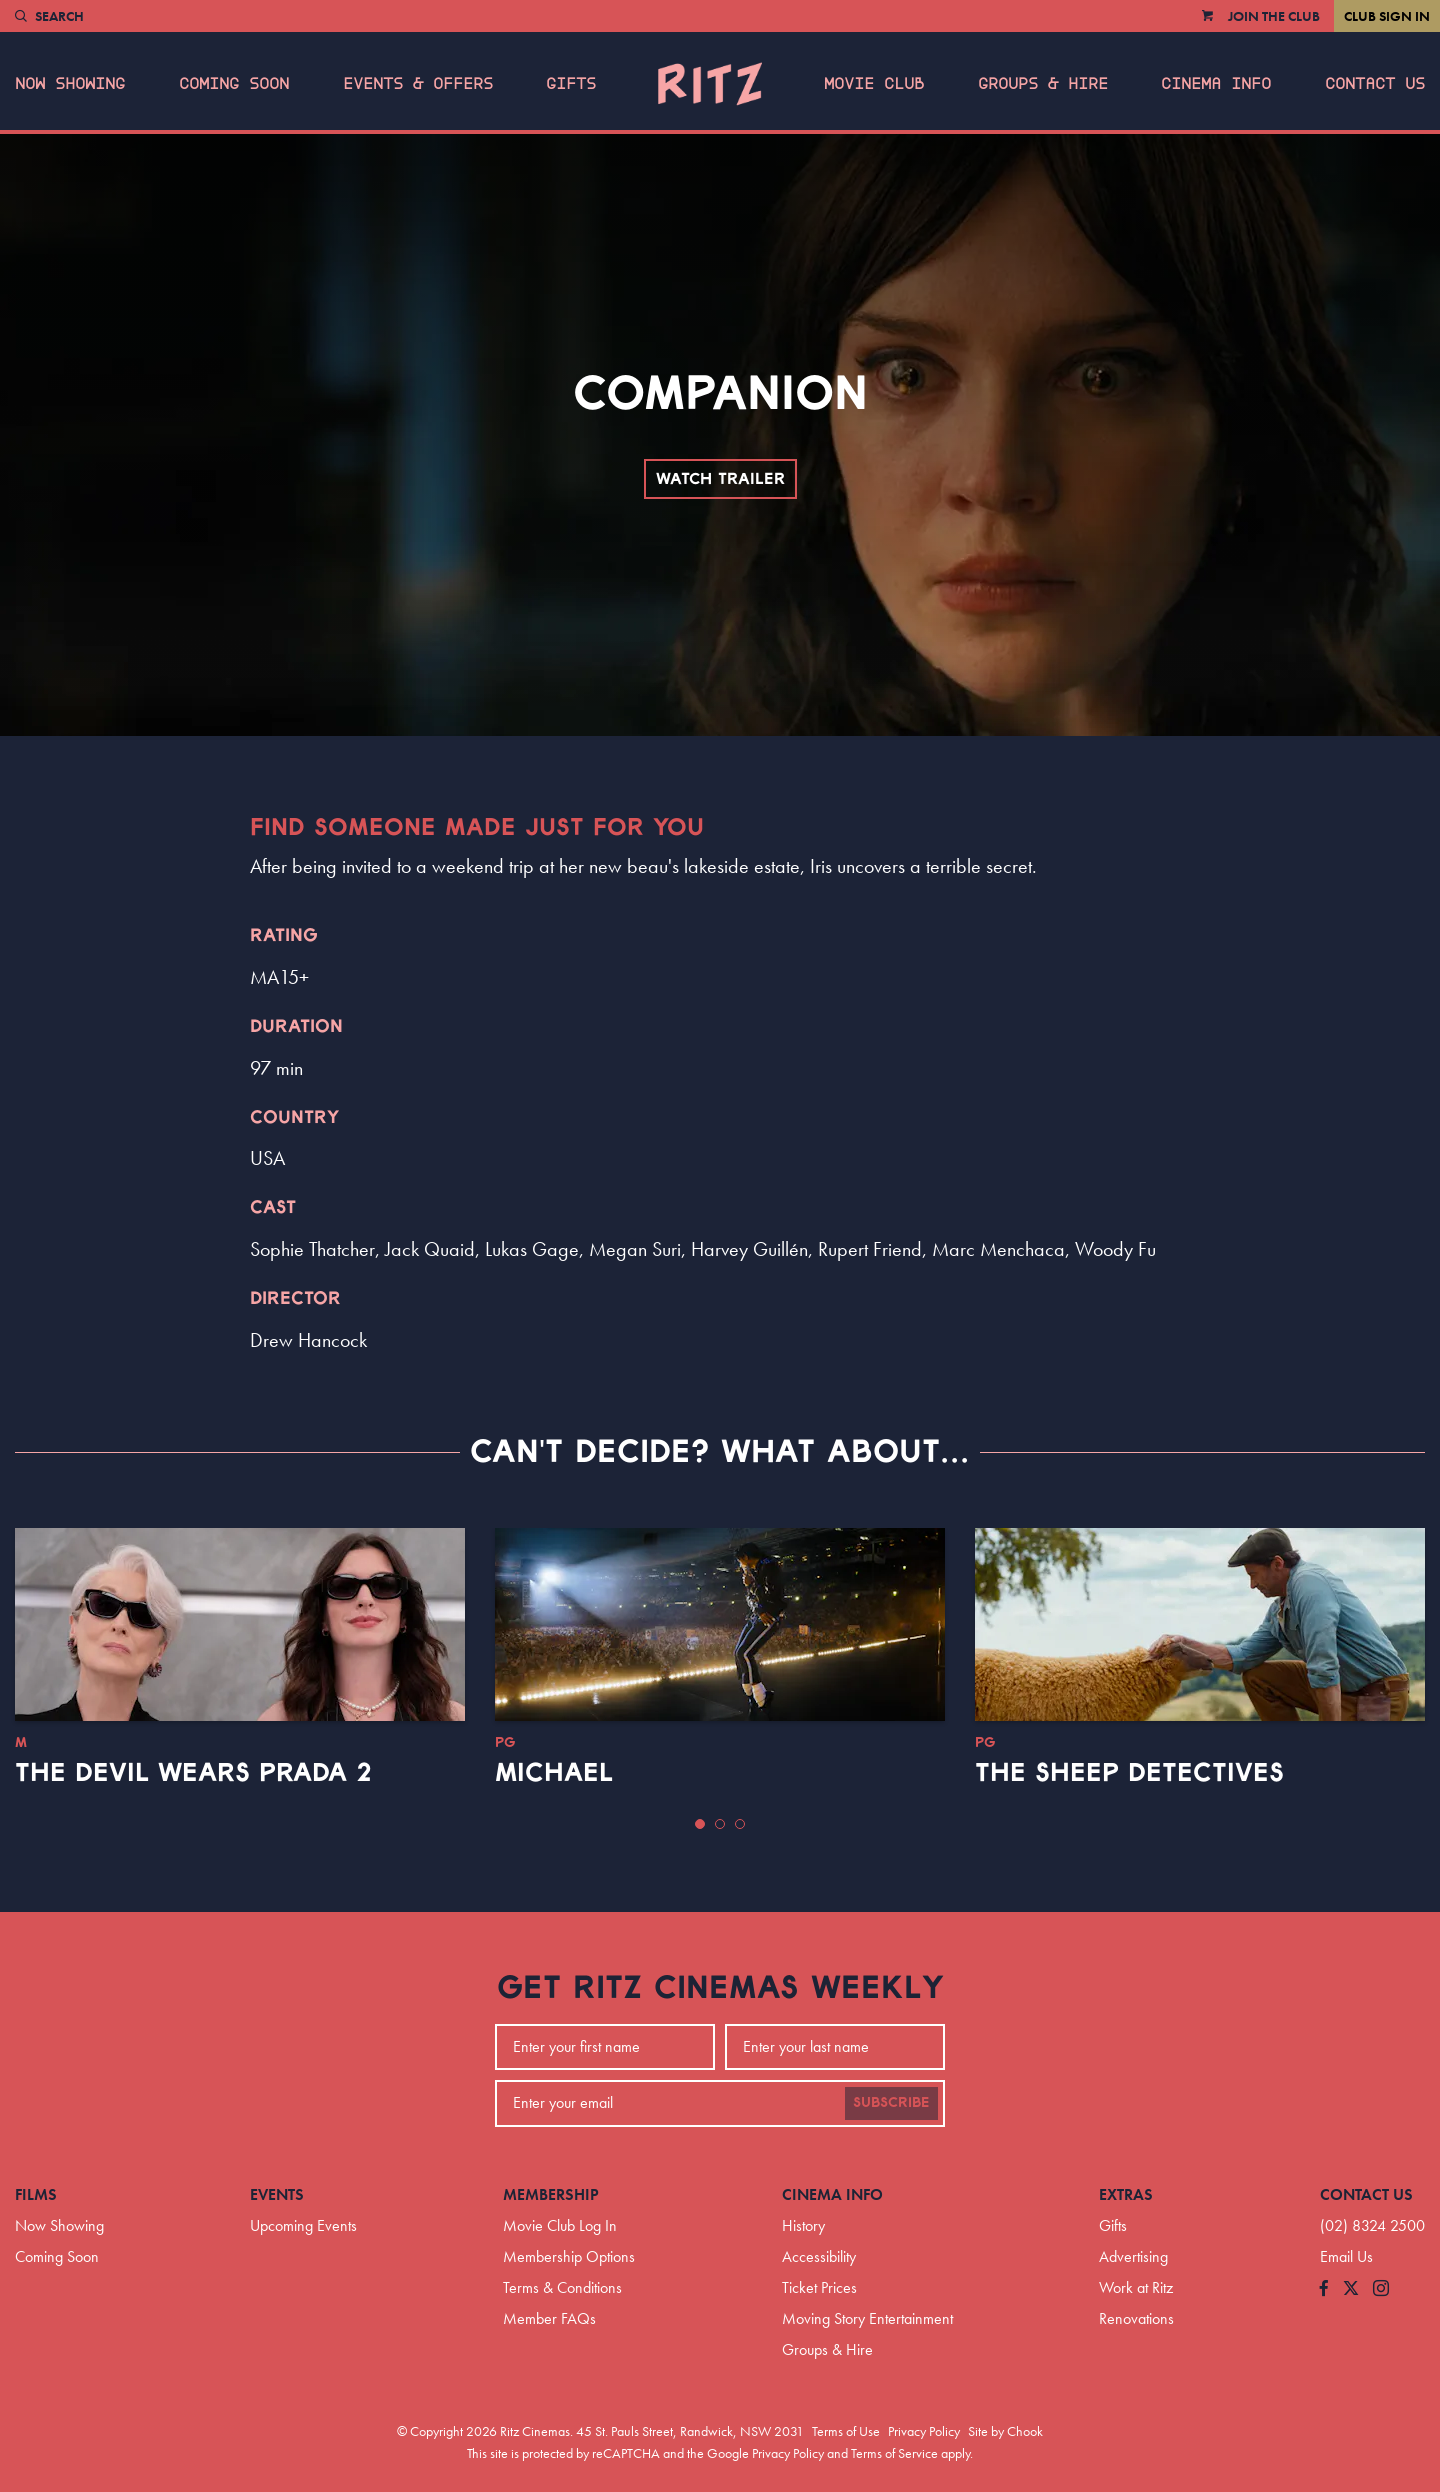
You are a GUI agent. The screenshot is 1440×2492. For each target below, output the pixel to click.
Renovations (1136, 2318)
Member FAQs (549, 2318)
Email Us (1346, 2256)
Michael (554, 1773)
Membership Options (569, 2256)
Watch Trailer (720, 479)
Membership (551, 2194)
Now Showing (70, 84)
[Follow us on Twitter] (1351, 2289)
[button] (700, 1824)
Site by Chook (1005, 2431)
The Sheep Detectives (1129, 1773)
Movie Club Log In (560, 2225)
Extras (1126, 2194)
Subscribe (891, 2103)
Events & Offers (418, 84)
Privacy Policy (924, 2431)
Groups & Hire (1043, 84)
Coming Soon (234, 84)
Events (277, 2194)
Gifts (571, 84)
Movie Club (874, 84)
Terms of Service (894, 2453)
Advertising (1133, 2256)
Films (36, 2194)
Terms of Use (846, 2431)
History (803, 2225)
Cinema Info (1216, 84)
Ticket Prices (819, 2287)
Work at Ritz (1136, 2287)
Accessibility (819, 2256)
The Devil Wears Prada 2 (193, 1773)
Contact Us (1375, 84)
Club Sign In (1387, 16)
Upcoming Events (303, 2225)
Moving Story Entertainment (867, 2318)
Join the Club (1274, 16)
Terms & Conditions (562, 2287)
